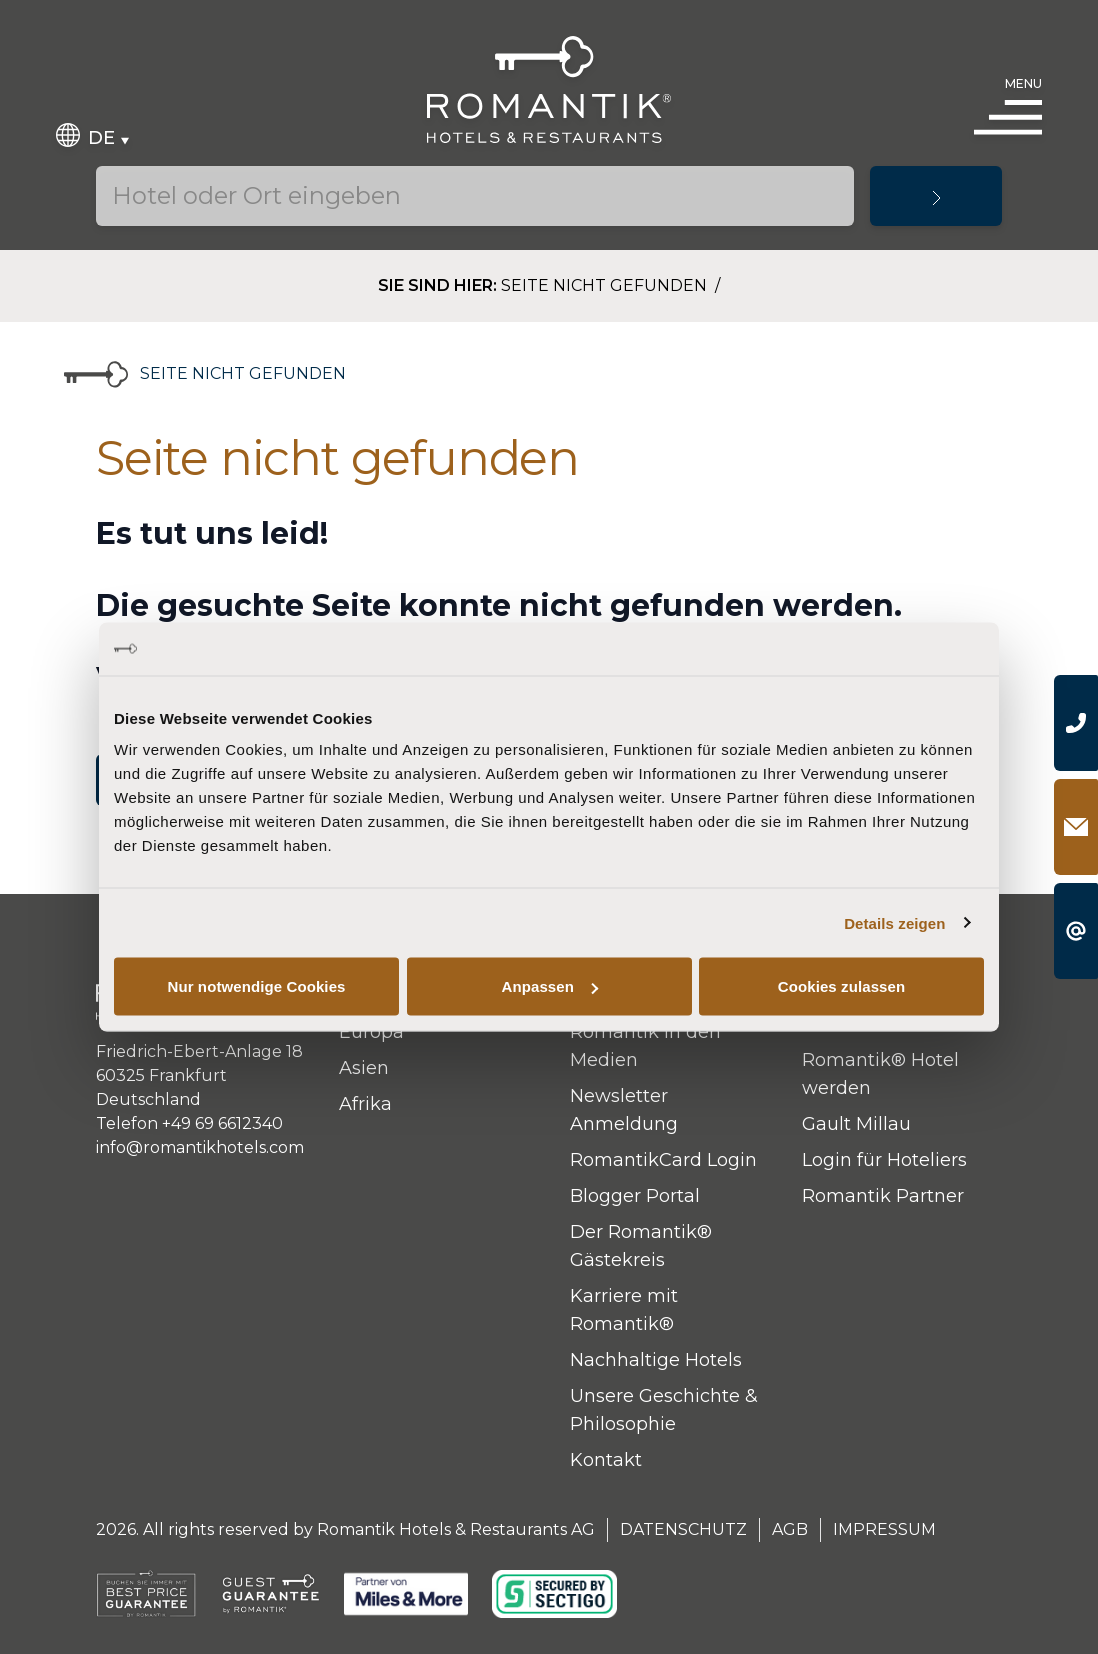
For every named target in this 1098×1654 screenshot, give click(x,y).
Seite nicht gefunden (606, 285)
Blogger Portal (635, 1196)
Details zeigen (894, 922)
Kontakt (606, 1460)
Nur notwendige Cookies (256, 986)
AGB (790, 1529)
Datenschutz (683, 1529)
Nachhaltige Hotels (656, 1360)
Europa (371, 1032)
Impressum (884, 1529)
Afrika (365, 1104)
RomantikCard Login (663, 1160)
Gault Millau (856, 1124)
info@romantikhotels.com (200, 1147)
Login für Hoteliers (884, 1160)
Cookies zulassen (841, 986)
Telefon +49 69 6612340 (189, 1123)
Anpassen (550, 986)
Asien (364, 1068)
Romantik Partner (883, 1196)
